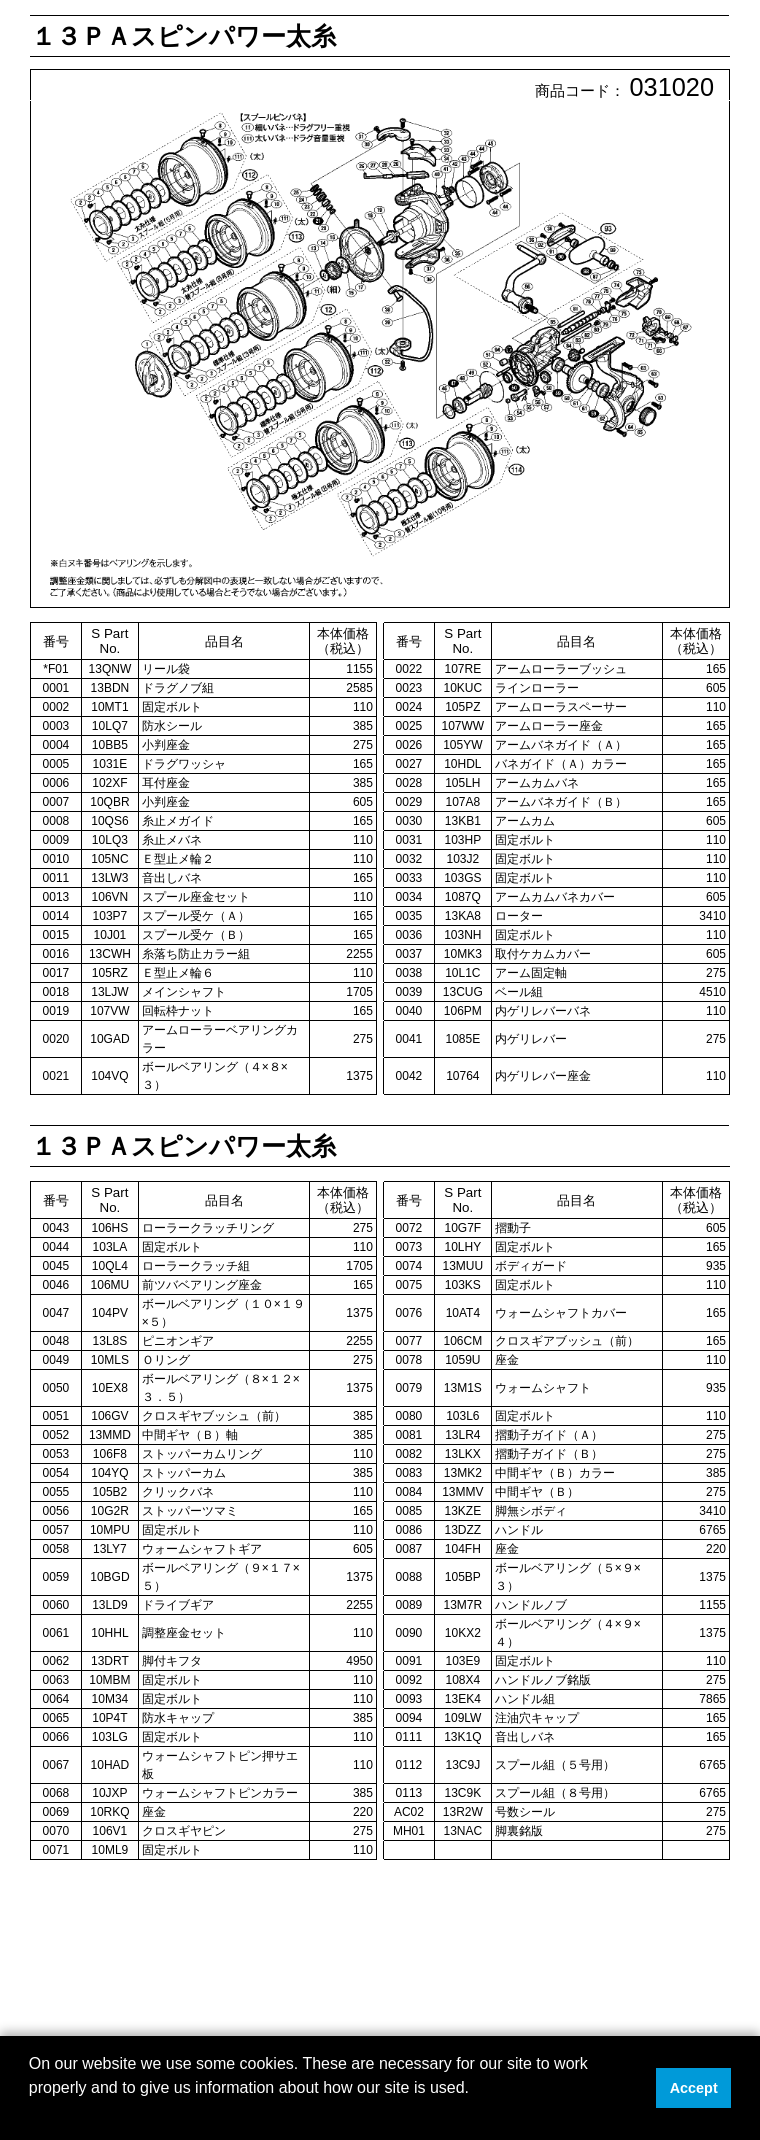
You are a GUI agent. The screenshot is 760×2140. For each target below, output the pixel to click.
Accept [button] (694, 2088)
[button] (32, 2114)
